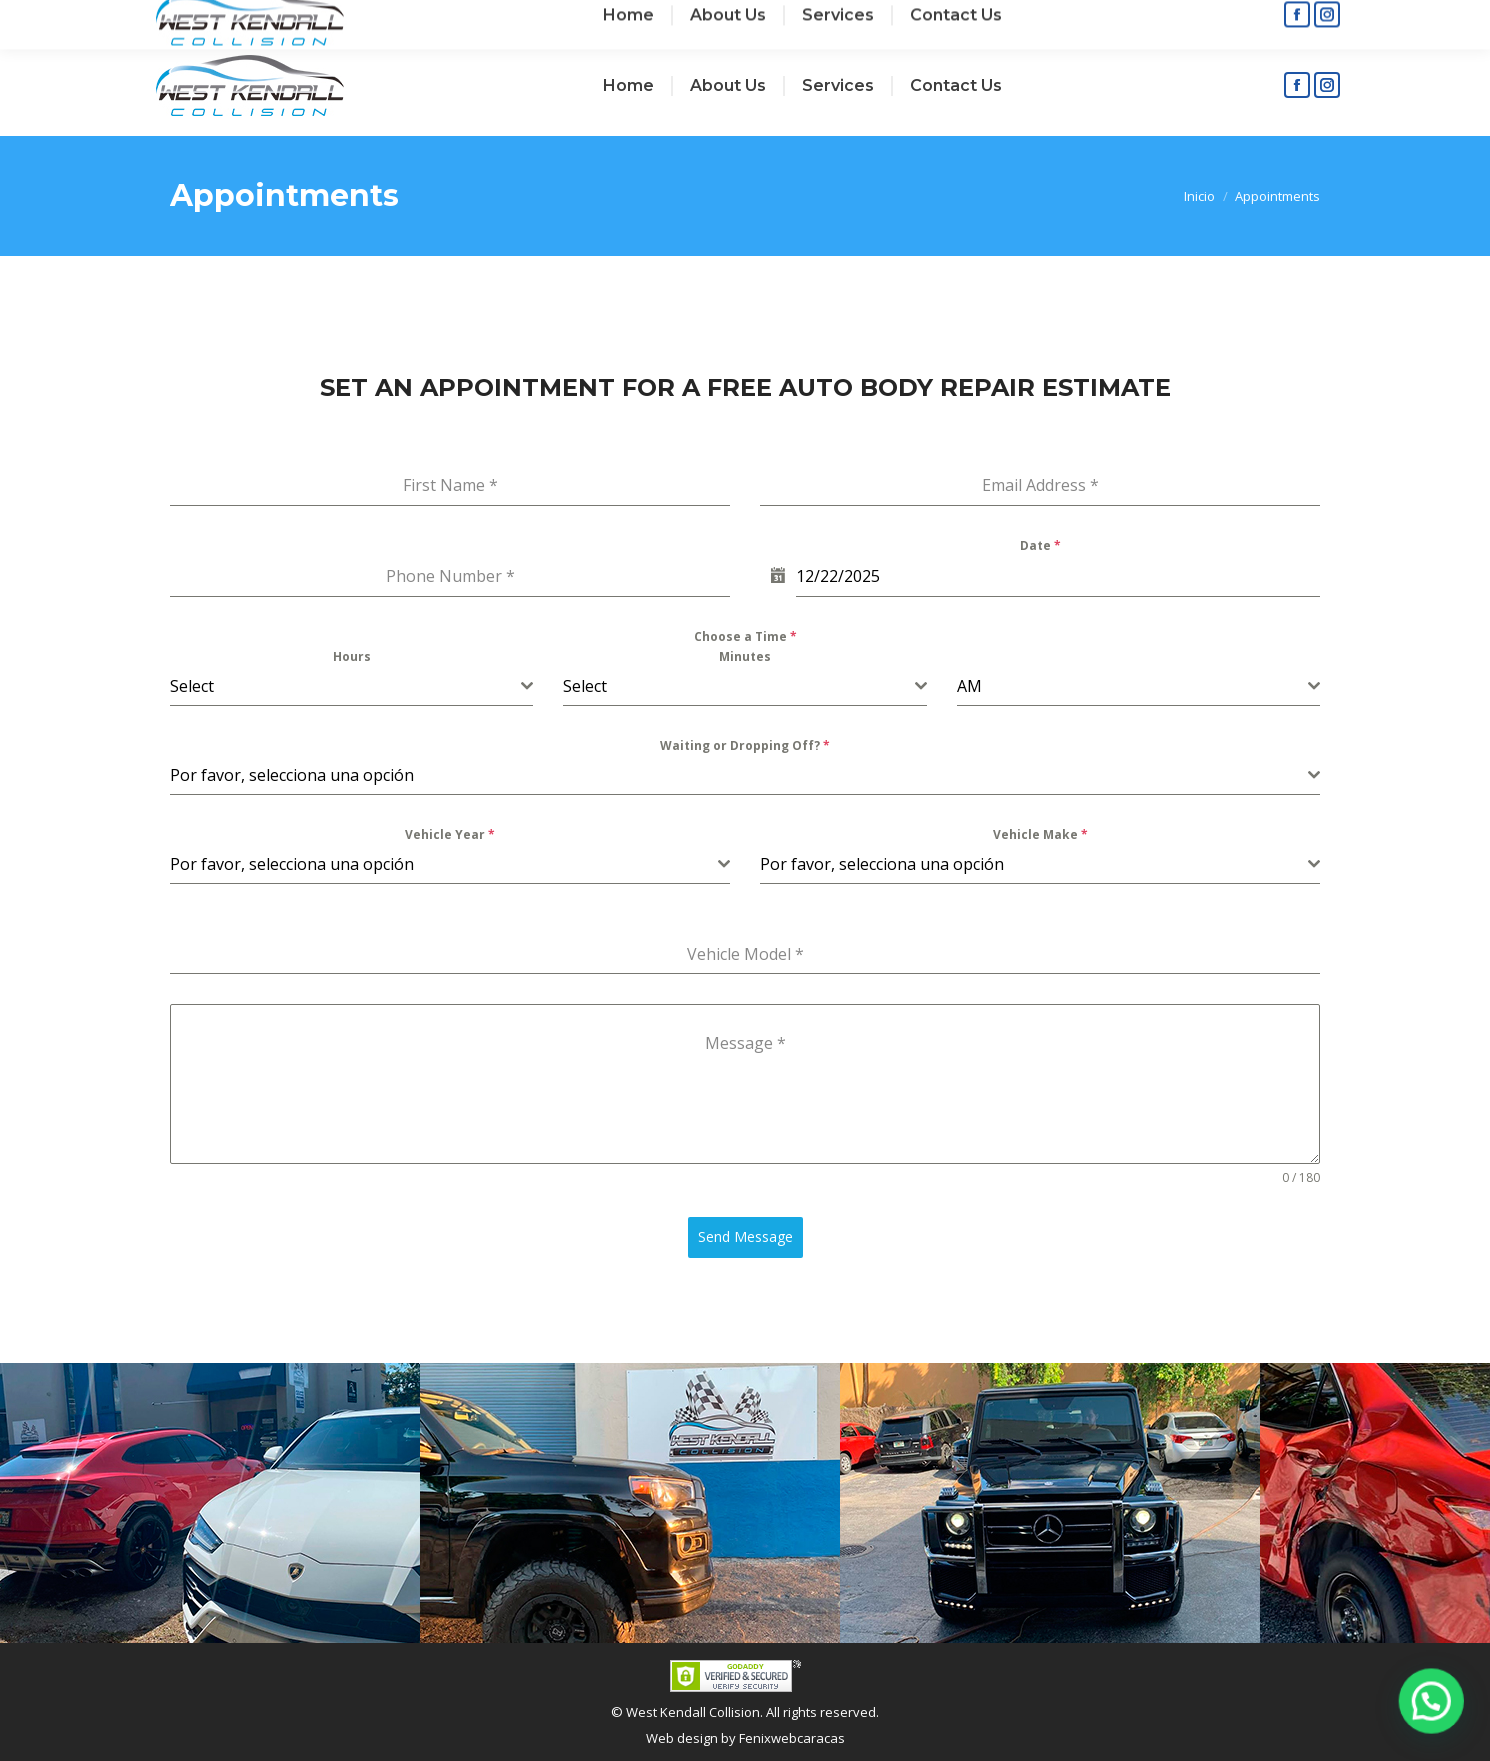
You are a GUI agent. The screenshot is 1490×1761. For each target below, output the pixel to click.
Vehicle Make (1040, 834)
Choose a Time (745, 636)
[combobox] (351, 686)
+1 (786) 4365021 (490, 18)
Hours (352, 656)
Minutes (745, 656)
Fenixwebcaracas (792, 1738)
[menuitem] (628, 86)
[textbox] (345, 686)
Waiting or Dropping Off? (745, 745)
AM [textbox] (969, 686)
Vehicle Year (450, 834)
